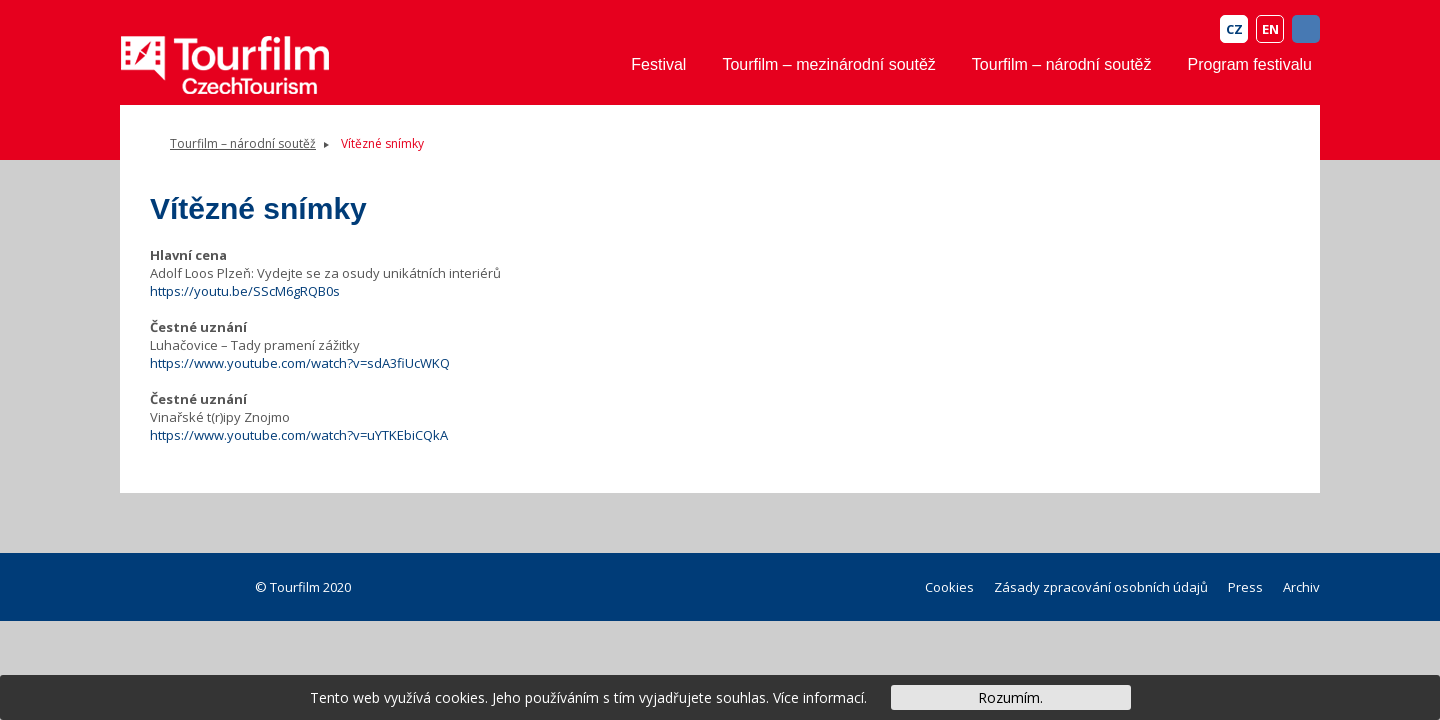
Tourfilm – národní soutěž (1062, 64)
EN (1270, 29)
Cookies (949, 587)
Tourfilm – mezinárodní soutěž (828, 64)
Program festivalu (1250, 64)
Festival (658, 64)
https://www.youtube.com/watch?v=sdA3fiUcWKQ (300, 363)
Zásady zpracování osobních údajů (1101, 587)
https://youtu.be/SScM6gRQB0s (245, 291)
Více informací (818, 697)
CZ (1234, 29)
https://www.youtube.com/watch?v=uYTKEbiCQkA (299, 435)
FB (1306, 29)
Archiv (1301, 587)
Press (1245, 587)
